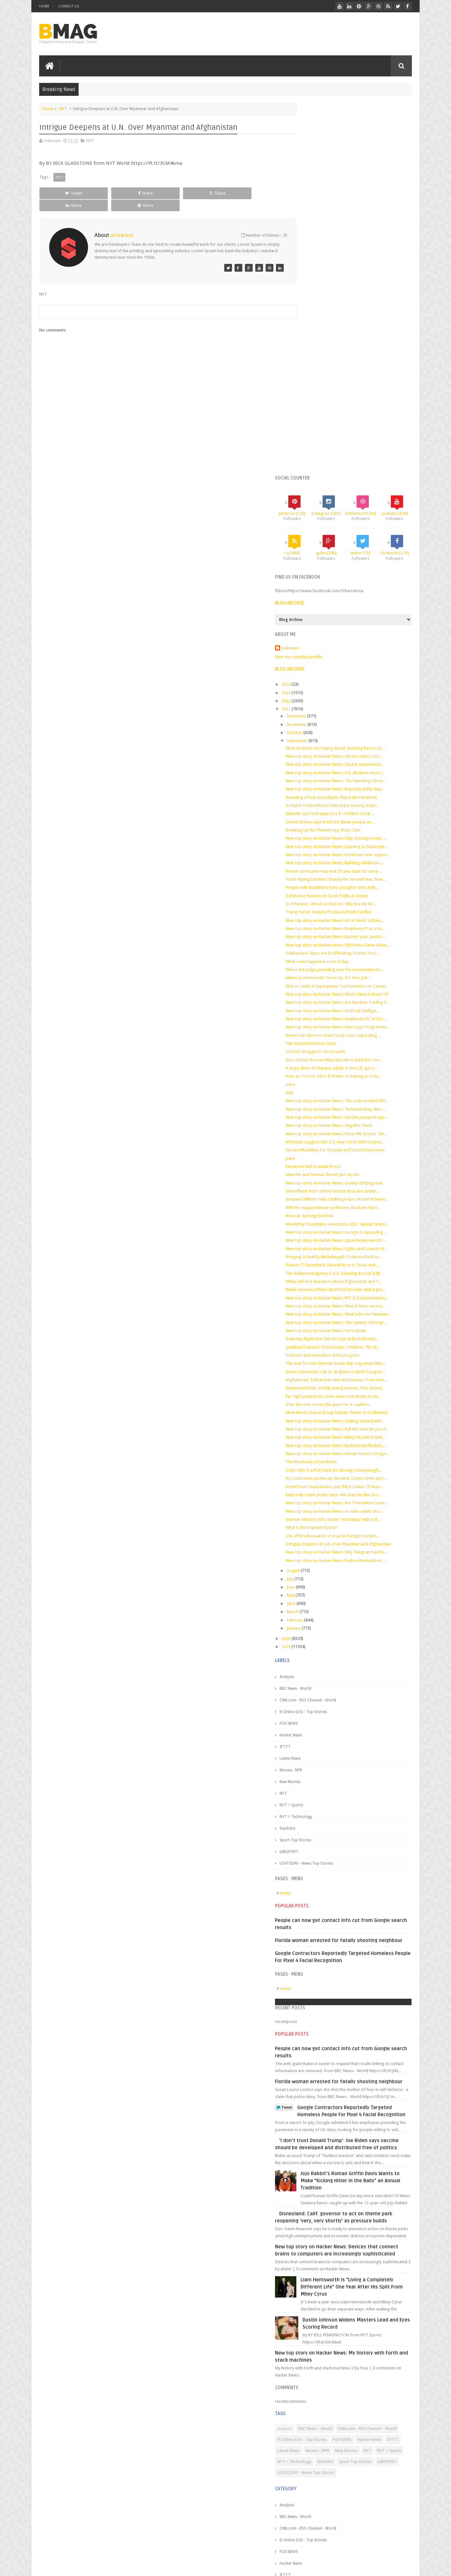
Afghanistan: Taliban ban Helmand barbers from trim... (361, 1131)
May (316, 1382)
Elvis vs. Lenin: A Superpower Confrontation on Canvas (361, 672)
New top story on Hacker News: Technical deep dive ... (360, 815)
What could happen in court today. (342, 647)
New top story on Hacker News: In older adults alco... (359, 1287)
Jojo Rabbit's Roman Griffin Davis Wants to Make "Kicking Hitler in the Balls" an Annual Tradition (368, 1996)
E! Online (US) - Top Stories (328, 1499)
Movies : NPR (315, 1557)
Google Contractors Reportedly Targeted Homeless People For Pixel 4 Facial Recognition (354, 1916)
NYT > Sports (316, 1592)
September (322, 411)
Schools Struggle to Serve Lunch (340, 752)
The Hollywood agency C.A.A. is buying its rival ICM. (358, 1009)
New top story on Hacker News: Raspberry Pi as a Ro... (360, 609)
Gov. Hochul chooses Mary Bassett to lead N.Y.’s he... (358, 761)
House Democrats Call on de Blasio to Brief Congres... (360, 1123)
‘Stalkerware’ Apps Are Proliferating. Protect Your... (357, 639)
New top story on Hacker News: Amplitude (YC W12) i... (361, 714)
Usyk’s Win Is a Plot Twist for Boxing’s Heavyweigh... (358, 1237)
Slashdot (312, 1615)
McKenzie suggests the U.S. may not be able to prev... (360, 858)
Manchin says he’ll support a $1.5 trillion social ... (355, 484)
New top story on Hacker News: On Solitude (351, 1082)
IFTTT (309, 1533)
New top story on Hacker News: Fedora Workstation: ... (361, 1347)
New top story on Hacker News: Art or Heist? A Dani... (359, 601)
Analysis (311, 1464)
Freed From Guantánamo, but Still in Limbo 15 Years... (360, 1258)
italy (314, 793)
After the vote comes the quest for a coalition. (353, 1156)
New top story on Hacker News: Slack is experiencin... (359, 435)
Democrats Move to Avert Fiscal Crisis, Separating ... (358, 736)
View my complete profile (323, 327)
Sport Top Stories (320, 1627)
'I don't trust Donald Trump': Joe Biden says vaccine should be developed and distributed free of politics (352, 1956)
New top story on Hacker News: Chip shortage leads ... (361, 509)
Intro (315, 785)
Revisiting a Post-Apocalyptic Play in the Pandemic (356, 468)
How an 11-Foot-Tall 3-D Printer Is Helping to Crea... (358, 777)
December (322, 387)
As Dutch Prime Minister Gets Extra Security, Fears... (357, 476)
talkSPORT (313, 1638)
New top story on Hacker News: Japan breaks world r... (361, 971)
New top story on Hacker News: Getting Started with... (360, 1177)
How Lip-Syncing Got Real (334, 937)
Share (112, 192)
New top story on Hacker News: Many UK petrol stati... (360, 1199)
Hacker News (315, 1522)
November (322, 395)
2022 (312, 371)
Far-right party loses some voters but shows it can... (358, 1148)
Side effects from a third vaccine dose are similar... (357, 907)
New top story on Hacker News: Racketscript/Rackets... (360, 1207)
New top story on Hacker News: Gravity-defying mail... (360, 899)
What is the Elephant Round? (336, 1304)
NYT (63, 108)
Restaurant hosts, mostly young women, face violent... (360, 1139)
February (320, 1407)
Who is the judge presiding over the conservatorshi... (359, 655)
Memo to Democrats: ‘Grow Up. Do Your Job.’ (352, 663)
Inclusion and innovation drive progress (347, 1106)
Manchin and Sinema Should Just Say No (347, 890)
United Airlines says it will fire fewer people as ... (355, 492)
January (319, 1415)
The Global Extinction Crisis (336, 744)
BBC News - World (320, 1475)
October (320, 403)
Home (44, 6)
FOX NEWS (313, 1510)
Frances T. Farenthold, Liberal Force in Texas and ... (357, 1001)
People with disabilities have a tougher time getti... (357, 568)
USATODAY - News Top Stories (331, 1650)
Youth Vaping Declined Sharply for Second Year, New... (361, 560)
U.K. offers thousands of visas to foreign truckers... (357, 1312)
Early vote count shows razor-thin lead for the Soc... (358, 1266)
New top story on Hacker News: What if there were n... (360, 1047)
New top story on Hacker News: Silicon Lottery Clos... (359, 426)
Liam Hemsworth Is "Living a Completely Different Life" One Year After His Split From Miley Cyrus (367, 2117)
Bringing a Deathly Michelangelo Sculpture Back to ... (359, 993)
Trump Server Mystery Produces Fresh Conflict (353, 593)
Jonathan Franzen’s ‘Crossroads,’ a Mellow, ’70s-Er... (358, 1098)
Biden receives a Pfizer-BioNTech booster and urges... (360, 1025)
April (316, 1390)
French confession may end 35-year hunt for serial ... (359, 551)
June (316, 1374)
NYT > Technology (320, 1603)
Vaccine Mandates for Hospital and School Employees (360, 866)
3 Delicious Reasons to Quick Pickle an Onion (351, 576)
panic (316, 874)
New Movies (314, 1568)
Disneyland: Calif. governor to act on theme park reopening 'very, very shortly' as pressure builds (354, 2036)
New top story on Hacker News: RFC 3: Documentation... (345, 1037)
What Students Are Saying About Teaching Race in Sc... (360, 418)
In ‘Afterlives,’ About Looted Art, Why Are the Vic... (356, 584)
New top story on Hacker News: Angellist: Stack (354, 836)
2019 (312, 1433)
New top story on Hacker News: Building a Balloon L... (360, 543)
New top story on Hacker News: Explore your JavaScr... (361, 617)
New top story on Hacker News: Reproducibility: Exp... (360, 460)
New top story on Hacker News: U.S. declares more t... (360, 443)
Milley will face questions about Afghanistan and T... (358, 1017)
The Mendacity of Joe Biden (336, 1228)
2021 (312, 380)
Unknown (315, 319)
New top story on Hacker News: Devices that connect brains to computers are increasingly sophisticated (353, 2076)
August (318, 1357)
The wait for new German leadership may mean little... (360, 1115)
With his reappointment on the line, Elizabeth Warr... (358, 928)
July (315, 1365)
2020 (312, 1425)
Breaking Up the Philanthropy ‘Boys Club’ (348, 500)
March (318, 1398)
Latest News (314, 1545)
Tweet (62, 192)
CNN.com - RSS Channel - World (332, 1487)
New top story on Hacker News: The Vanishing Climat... (361, 451)
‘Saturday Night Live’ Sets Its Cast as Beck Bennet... (357, 1090)
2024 (312, 355)
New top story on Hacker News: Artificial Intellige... (357, 706)
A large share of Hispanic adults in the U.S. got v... (356, 769)
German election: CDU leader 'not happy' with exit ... (358, 1296)
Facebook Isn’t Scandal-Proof (338, 882)
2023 (312, 363)
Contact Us (68, 6)
